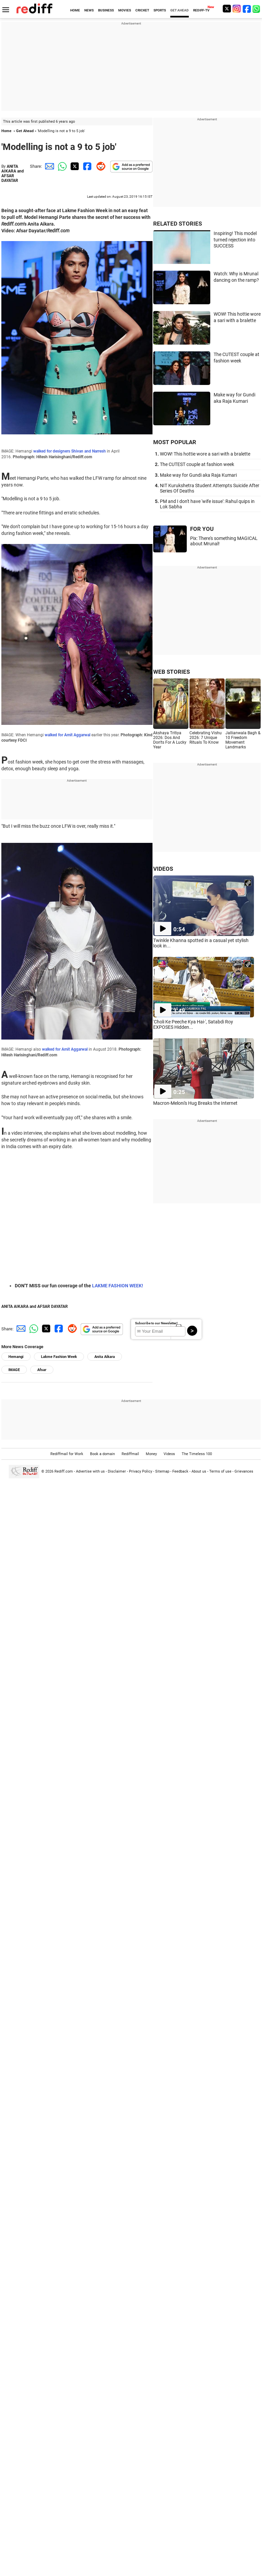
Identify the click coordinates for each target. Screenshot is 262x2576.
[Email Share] (48, 166)
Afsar (41, 1370)
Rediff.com (63, 1471)
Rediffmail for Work (66, 1454)
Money (151, 1454)
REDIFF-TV (201, 10)
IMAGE (14, 1370)
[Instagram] (237, 8)
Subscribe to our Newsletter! (156, 1323)
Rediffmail (130, 1454)
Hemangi (16, 1357)
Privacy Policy (140, 1471)
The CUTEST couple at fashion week (197, 464)
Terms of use (220, 1471)
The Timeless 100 (197, 1454)
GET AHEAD (179, 10)
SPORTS (160, 10)
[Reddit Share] (99, 166)
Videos (169, 1454)
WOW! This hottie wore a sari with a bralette (205, 454)
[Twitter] (227, 8)
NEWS (89, 10)
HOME (75, 10)
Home (6, 131)
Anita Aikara (104, 1357)
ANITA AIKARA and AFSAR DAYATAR (12, 173)
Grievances (243, 1471)
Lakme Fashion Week (59, 1357)
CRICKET (142, 10)
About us (198, 1471)
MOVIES (124, 10)
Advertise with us (90, 1471)
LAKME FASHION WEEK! (117, 1285)
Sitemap (162, 1471)
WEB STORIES (171, 671)
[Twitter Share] (74, 166)
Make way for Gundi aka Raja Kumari (198, 475)
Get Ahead (25, 131)
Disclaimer (117, 1471)
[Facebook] (247, 8)
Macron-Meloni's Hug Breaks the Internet (195, 1103)
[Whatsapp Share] (61, 166)
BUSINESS (106, 10)
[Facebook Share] (86, 166)
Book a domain (102, 1454)
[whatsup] (257, 8)
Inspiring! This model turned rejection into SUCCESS (235, 239)
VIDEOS (163, 868)
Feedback (180, 1471)
